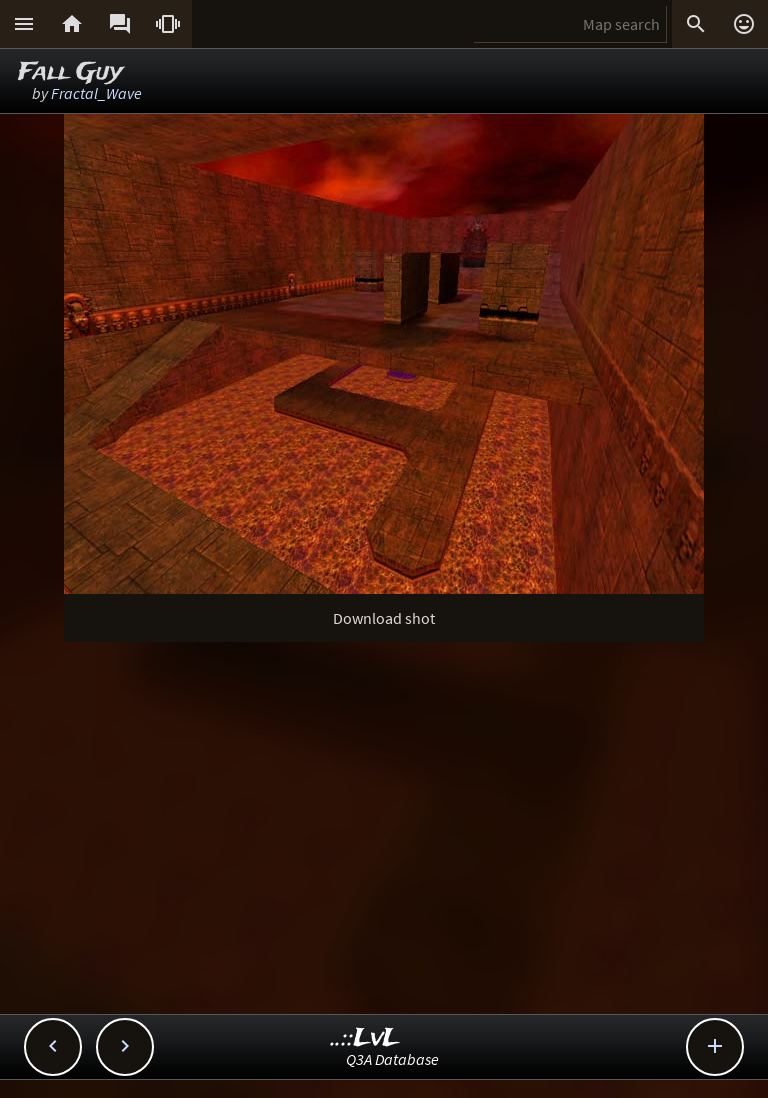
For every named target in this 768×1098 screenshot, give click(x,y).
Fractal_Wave (96, 93)
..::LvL (365, 1038)
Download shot (384, 618)
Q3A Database (392, 1059)
